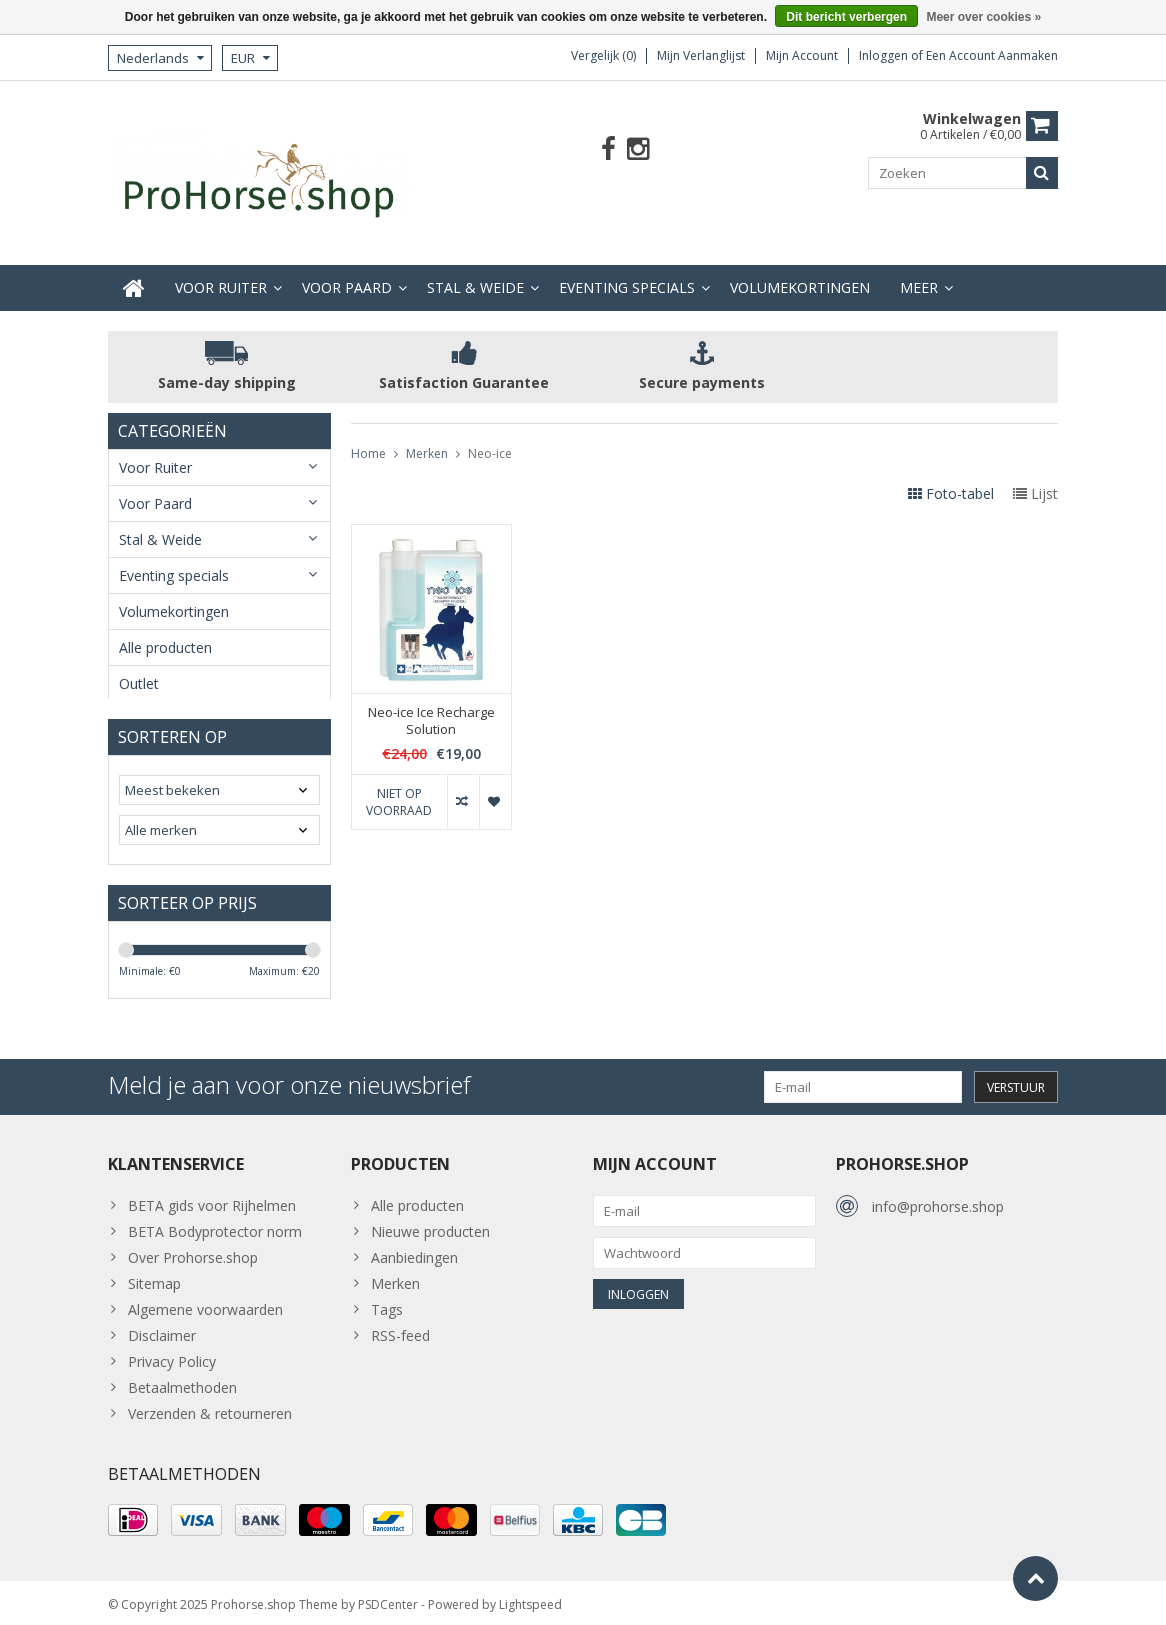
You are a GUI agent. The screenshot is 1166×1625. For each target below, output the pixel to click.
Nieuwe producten (430, 1222)
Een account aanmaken (992, 55)
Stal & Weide (475, 271)
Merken (427, 437)
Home (368, 437)
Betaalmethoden (182, 1378)
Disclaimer (162, 1326)
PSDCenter (388, 1600)
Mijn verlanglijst (701, 55)
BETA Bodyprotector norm (215, 1222)
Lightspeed (530, 1600)
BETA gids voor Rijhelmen (212, 1196)
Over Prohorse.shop (193, 1248)
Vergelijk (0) (603, 55)
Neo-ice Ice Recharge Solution (431, 705)
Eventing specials (627, 271)
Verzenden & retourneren (210, 1404)
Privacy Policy (172, 1352)
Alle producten (165, 631)
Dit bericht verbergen (846, 17)
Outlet (139, 667)
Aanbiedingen (414, 1248)
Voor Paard (347, 271)
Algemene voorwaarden (205, 1300)
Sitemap (154, 1274)
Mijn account (802, 55)
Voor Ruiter (221, 271)
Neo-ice (490, 437)
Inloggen (885, 55)
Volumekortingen (800, 271)
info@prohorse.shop (938, 1197)
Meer (919, 271)
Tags (387, 1300)
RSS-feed (400, 1326)
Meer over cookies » (983, 17)
